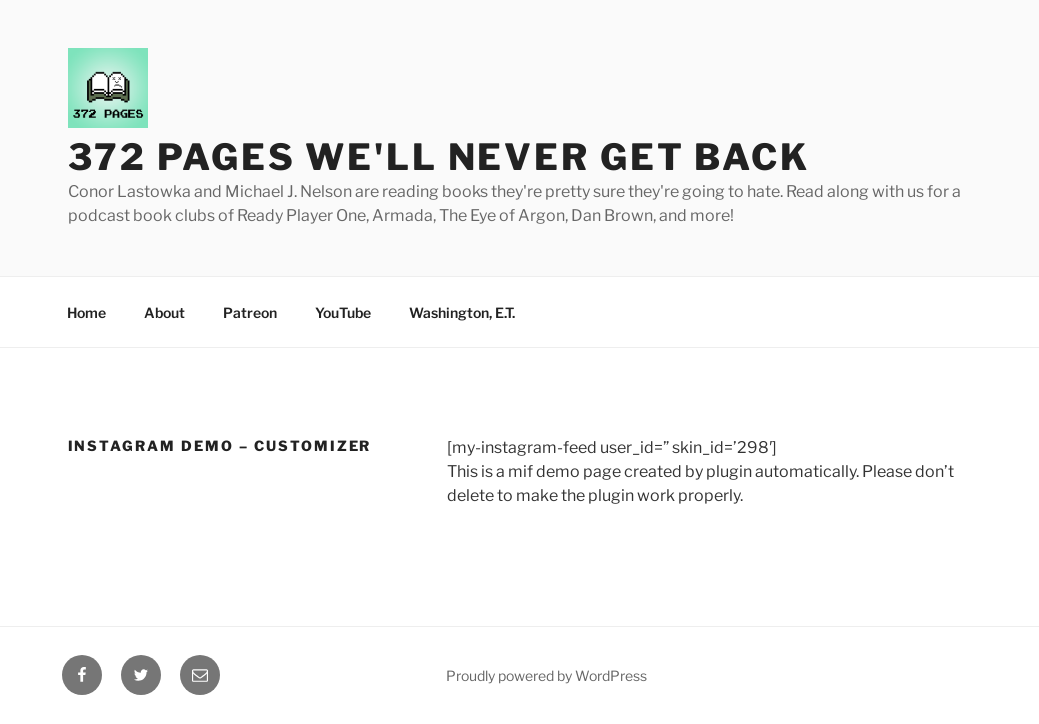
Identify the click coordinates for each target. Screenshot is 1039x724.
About (164, 312)
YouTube (343, 312)
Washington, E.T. (462, 312)
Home (86, 312)
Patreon (250, 312)
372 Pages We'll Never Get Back (439, 157)
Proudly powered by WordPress (546, 675)
